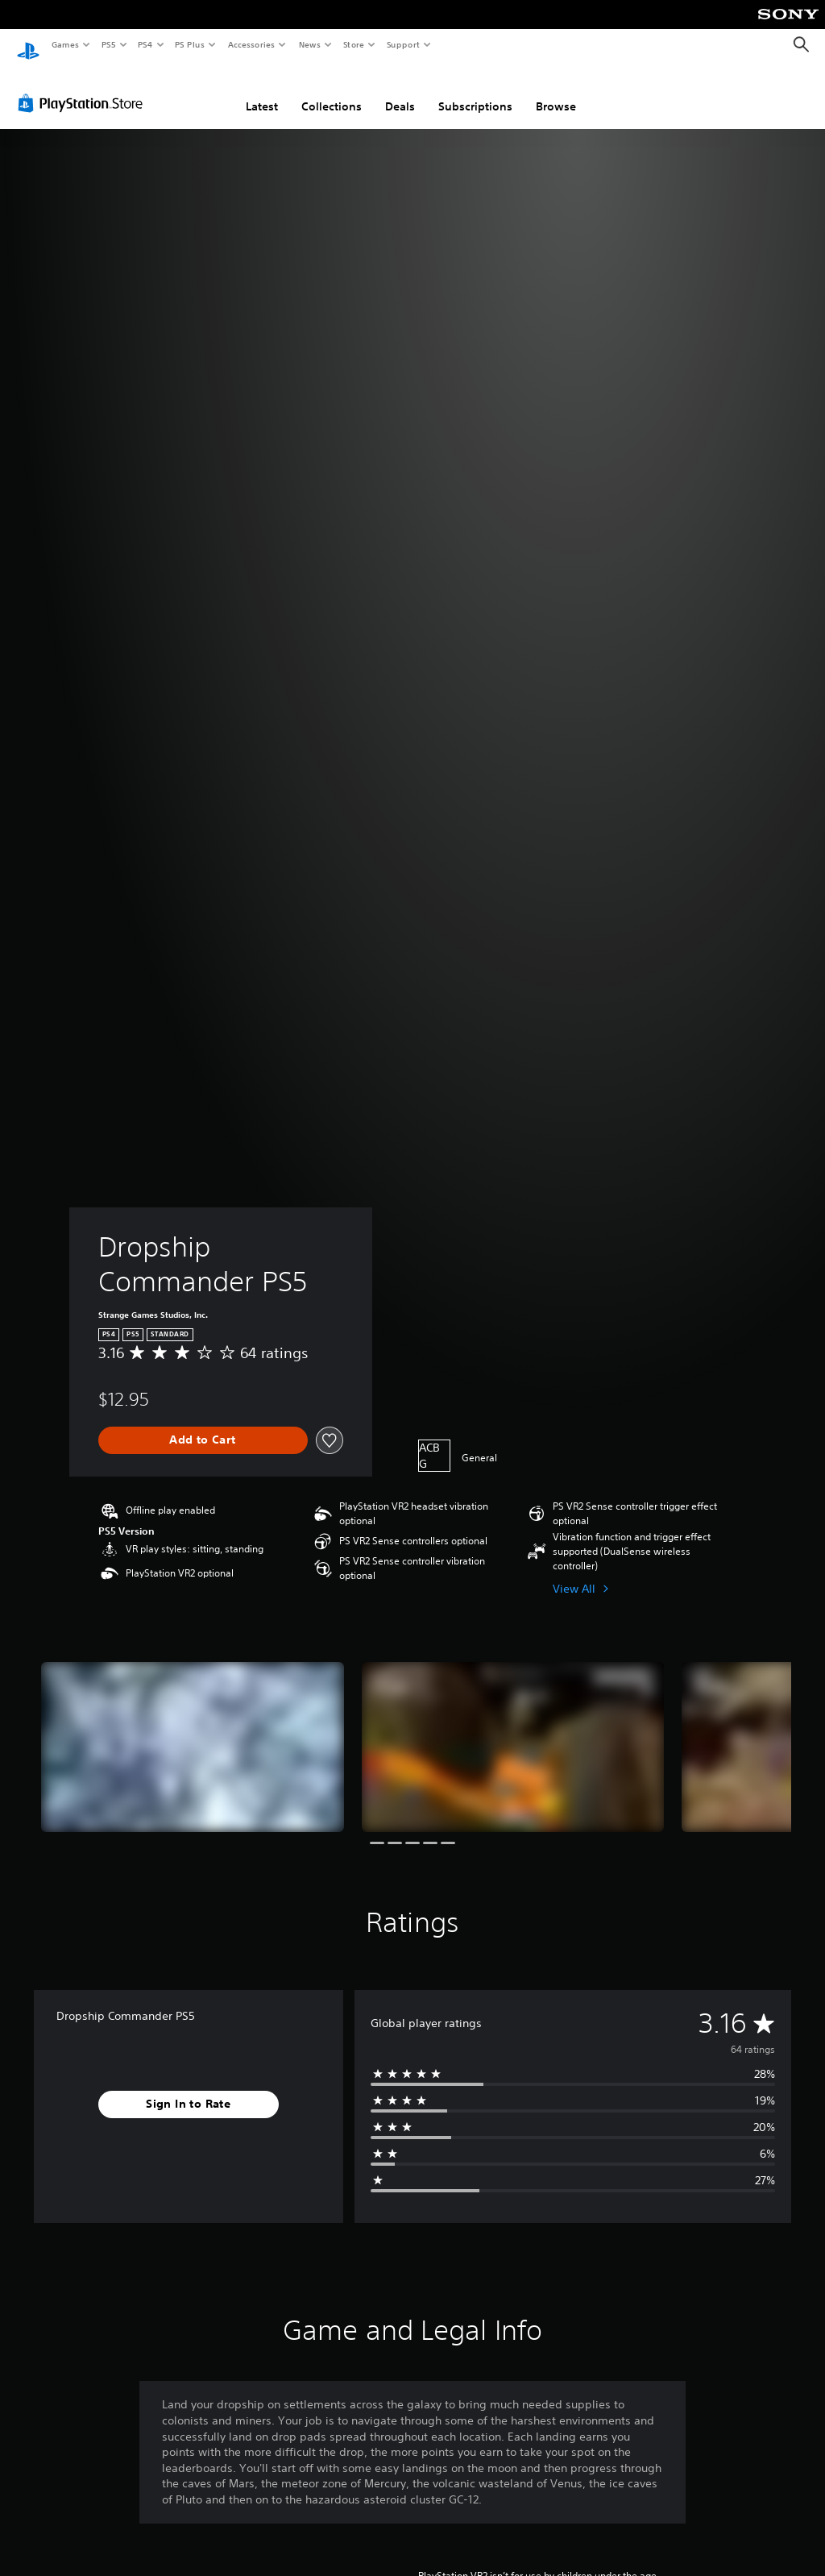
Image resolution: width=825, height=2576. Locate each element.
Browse (556, 91)
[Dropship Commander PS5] (192, 1732)
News (310, 44)
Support (402, 44)
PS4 (145, 44)
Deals (400, 91)
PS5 (108, 44)
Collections (331, 91)
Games (64, 44)
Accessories (250, 44)
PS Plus (190, 44)
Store (353, 44)
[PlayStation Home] (28, 45)
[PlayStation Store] (84, 88)
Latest (262, 91)
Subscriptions (475, 91)
